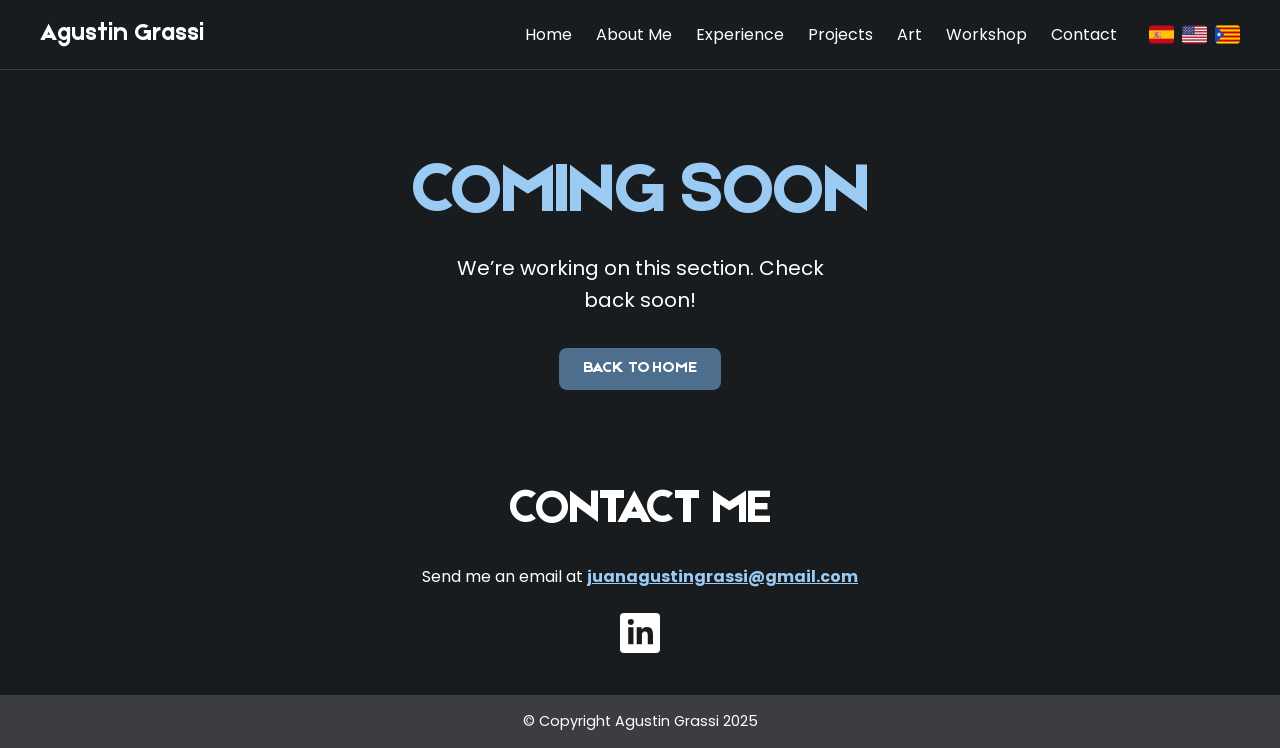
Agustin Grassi (122, 34)
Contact (1084, 34)
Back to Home (640, 368)
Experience (740, 34)
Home (548, 34)
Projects (840, 34)
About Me (634, 34)
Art (909, 34)
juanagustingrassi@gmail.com (722, 576)
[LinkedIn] (640, 633)
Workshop (986, 34)
